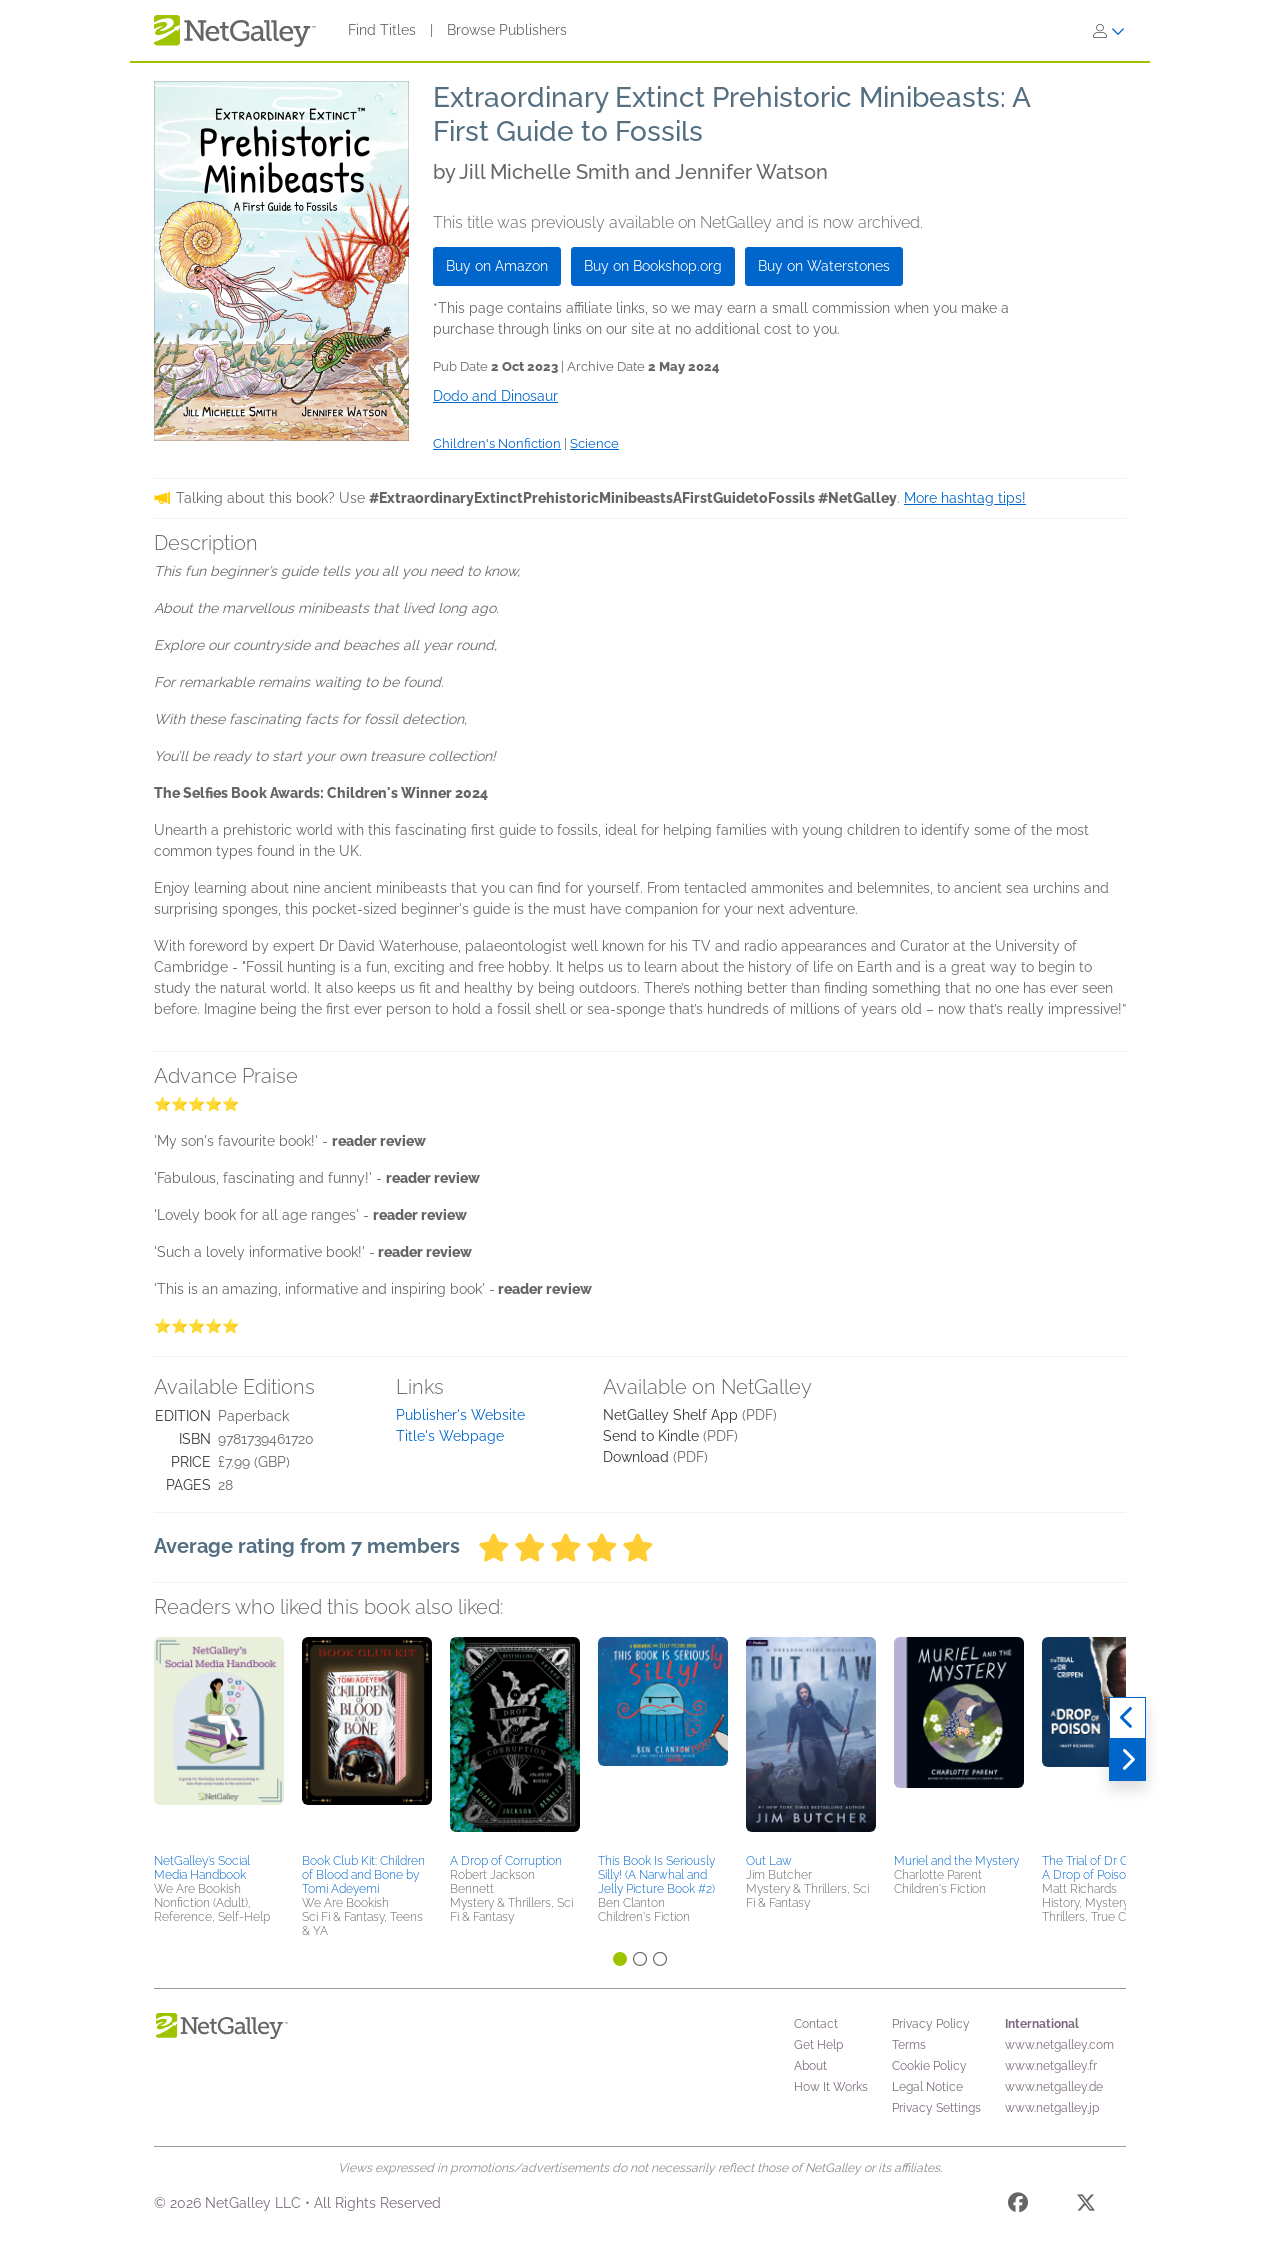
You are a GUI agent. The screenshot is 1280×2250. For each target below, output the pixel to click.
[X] (1086, 2206)
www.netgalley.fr (1051, 2066)
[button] (219, 1742)
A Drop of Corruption (506, 1861)
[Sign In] (1109, 31)
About (810, 2066)
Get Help (818, 2045)
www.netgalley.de (1054, 2087)
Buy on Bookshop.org (653, 266)
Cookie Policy (929, 2066)
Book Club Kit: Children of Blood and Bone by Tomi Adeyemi (363, 1875)
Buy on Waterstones (824, 266)
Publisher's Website (460, 1415)
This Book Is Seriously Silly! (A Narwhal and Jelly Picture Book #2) (656, 1875)
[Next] (1127, 1760)
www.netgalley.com (1059, 2045)
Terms (909, 2045)
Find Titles (382, 30)
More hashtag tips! (965, 498)
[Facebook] (1018, 2206)
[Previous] (1127, 1718)
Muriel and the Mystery (956, 1861)
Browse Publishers (507, 30)
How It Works (831, 2087)
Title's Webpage (450, 1436)
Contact (816, 2024)
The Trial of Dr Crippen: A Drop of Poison (1103, 1868)
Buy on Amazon (497, 266)
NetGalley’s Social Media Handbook (202, 1868)
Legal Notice (927, 2087)
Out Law (769, 1861)
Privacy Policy (931, 2024)
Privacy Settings (936, 2108)
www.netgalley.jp (1052, 2108)
